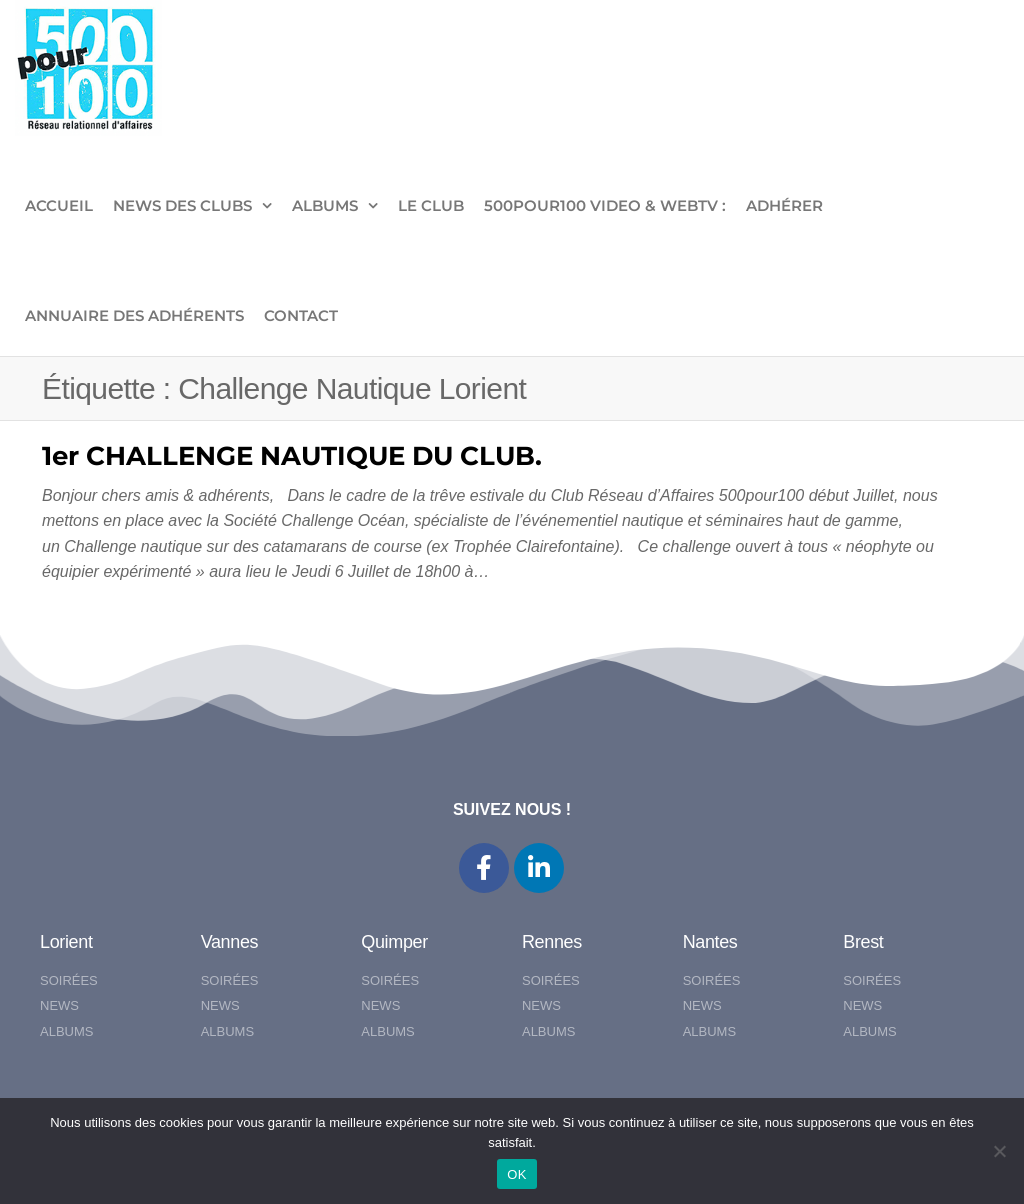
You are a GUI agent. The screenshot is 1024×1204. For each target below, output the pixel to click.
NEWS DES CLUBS (182, 205)
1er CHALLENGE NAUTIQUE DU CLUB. (292, 456)
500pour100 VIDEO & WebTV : (605, 205)
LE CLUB (431, 205)
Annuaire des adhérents (134, 315)
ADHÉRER (784, 205)
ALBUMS (325, 205)
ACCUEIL (59, 205)
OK (516, 1174)
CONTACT (301, 315)
